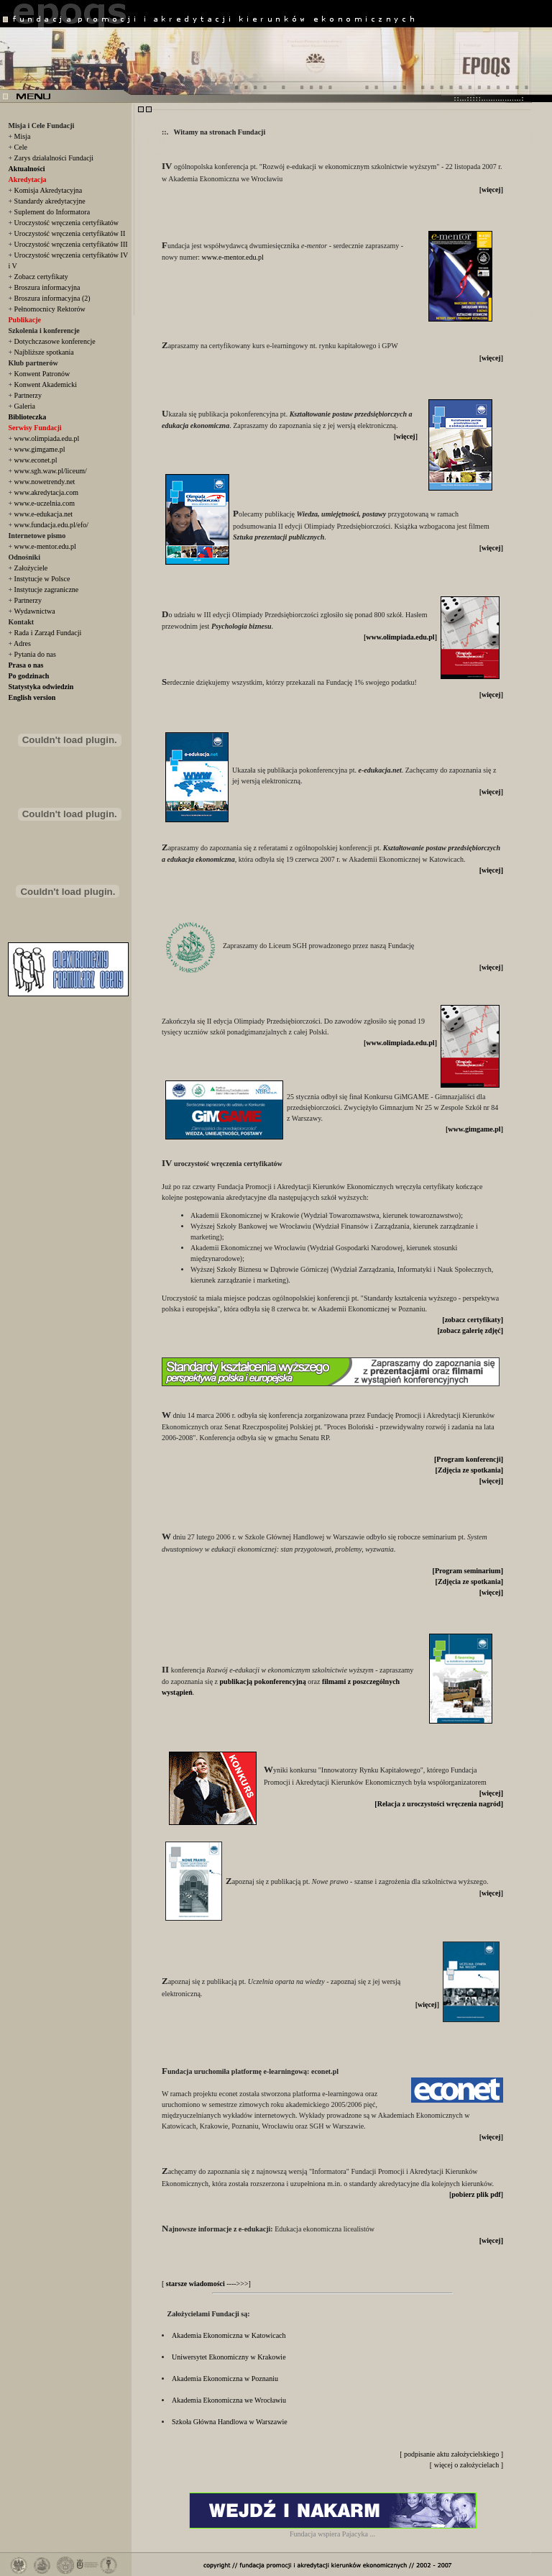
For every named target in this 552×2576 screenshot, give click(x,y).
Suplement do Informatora (52, 212)
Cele (20, 147)
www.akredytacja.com (46, 492)
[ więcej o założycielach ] (466, 2465)
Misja (22, 136)
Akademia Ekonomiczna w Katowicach (229, 2335)
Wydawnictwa (34, 611)
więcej (491, 190)
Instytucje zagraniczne (46, 589)
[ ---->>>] (206, 2284)
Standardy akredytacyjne (50, 201)
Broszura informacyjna (47, 287)
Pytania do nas (35, 654)
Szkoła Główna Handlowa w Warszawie (230, 2422)
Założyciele (31, 568)
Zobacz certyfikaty (41, 277)
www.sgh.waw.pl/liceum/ (50, 471)
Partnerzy (28, 395)
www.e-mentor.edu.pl (45, 546)
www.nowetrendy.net (44, 482)
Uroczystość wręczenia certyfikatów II (70, 233)
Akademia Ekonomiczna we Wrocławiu (229, 2400)
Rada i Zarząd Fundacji (48, 633)
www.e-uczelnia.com (44, 503)
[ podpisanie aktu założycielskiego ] (451, 2454)
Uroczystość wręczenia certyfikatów (66, 223)
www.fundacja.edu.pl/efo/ (51, 525)
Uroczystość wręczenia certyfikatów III (71, 244)
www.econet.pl (36, 460)
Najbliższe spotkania (44, 352)
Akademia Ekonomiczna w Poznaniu (225, 2378)
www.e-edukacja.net (43, 514)
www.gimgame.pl (39, 449)
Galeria (24, 406)
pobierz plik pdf (475, 2194)
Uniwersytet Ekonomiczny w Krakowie (229, 2357)
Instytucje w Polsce (42, 579)
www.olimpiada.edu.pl (47, 438)
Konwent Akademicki (45, 384)
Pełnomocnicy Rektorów (50, 309)
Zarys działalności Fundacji (54, 158)
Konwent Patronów (42, 374)
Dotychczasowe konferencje (55, 341)
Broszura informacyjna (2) (52, 298)
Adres (22, 643)
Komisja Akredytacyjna (48, 190)
